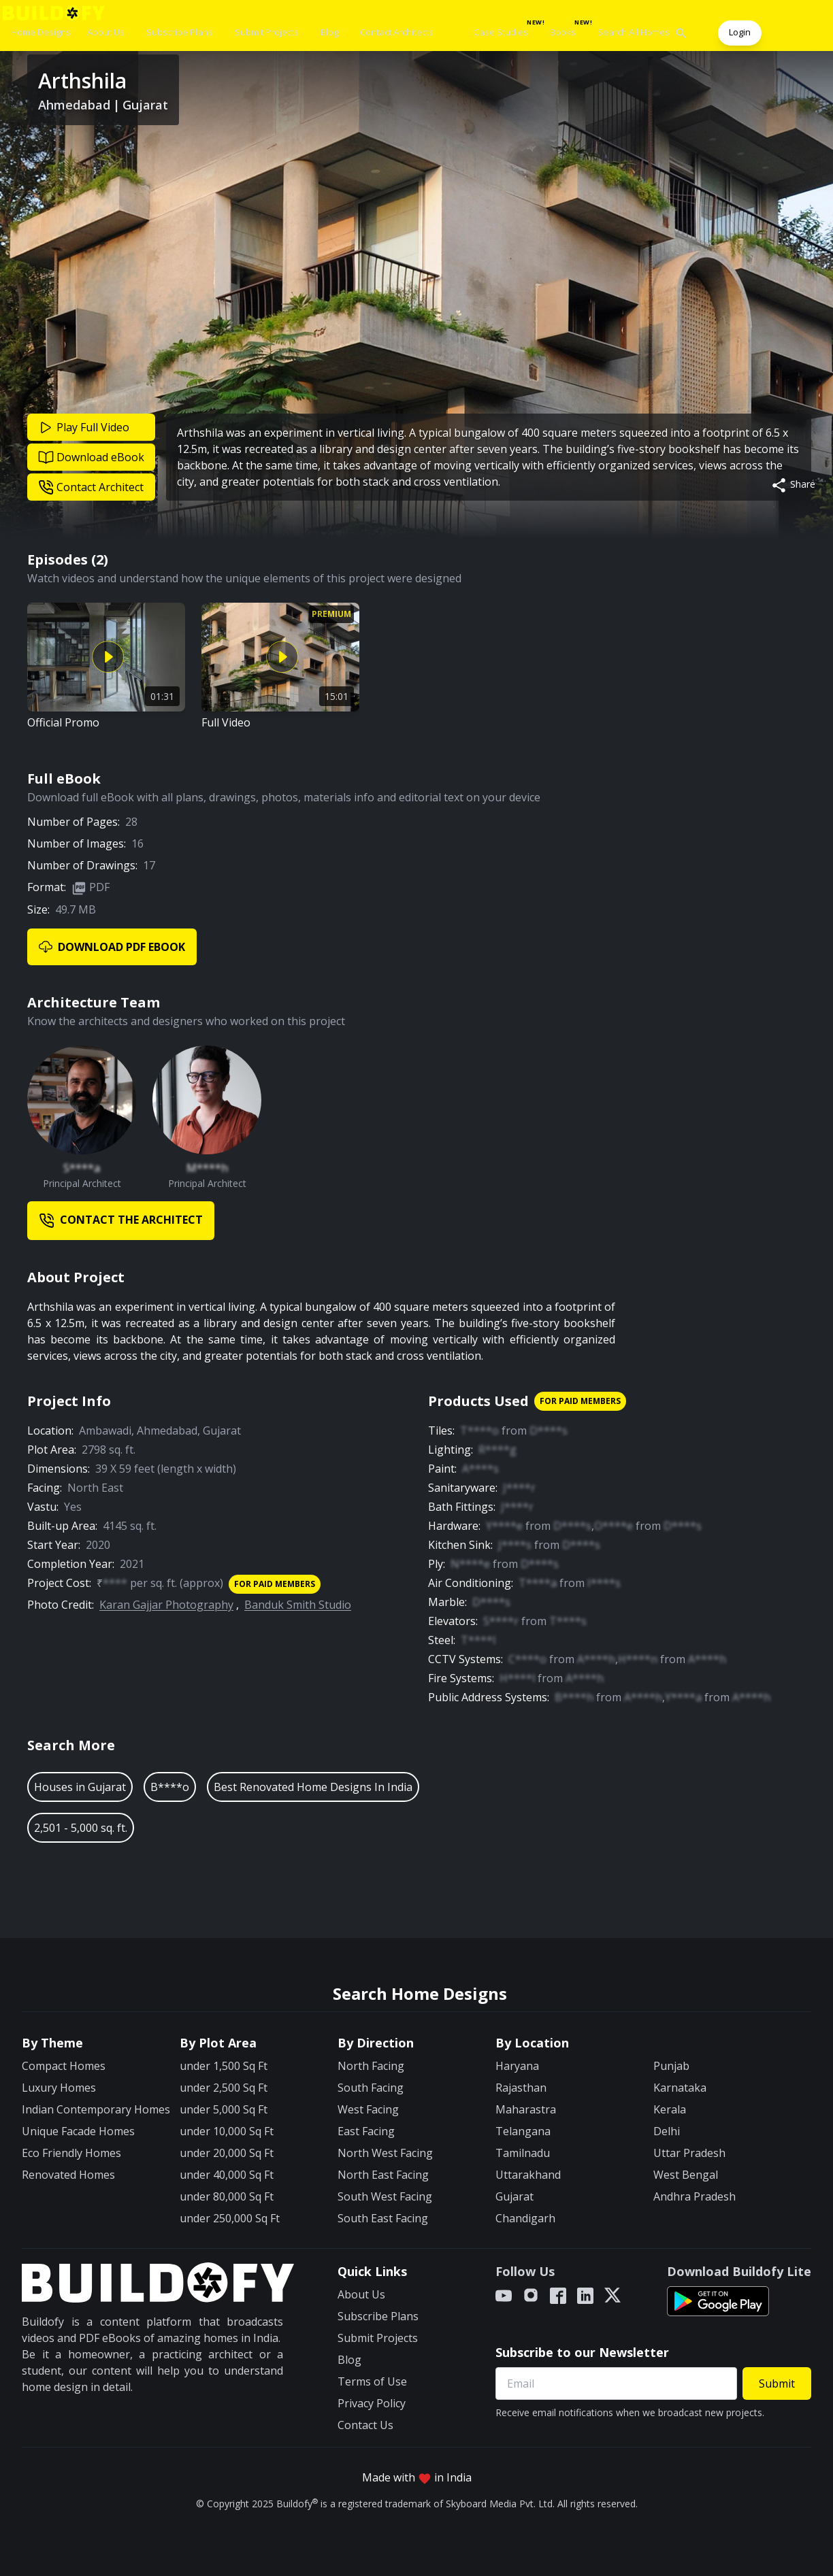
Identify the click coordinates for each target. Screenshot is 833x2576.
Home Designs (41, 32)
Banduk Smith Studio (297, 1604)
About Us (106, 32)
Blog (329, 32)
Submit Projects (267, 32)
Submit (777, 2383)
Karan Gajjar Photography (166, 1604)
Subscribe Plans (179, 32)
